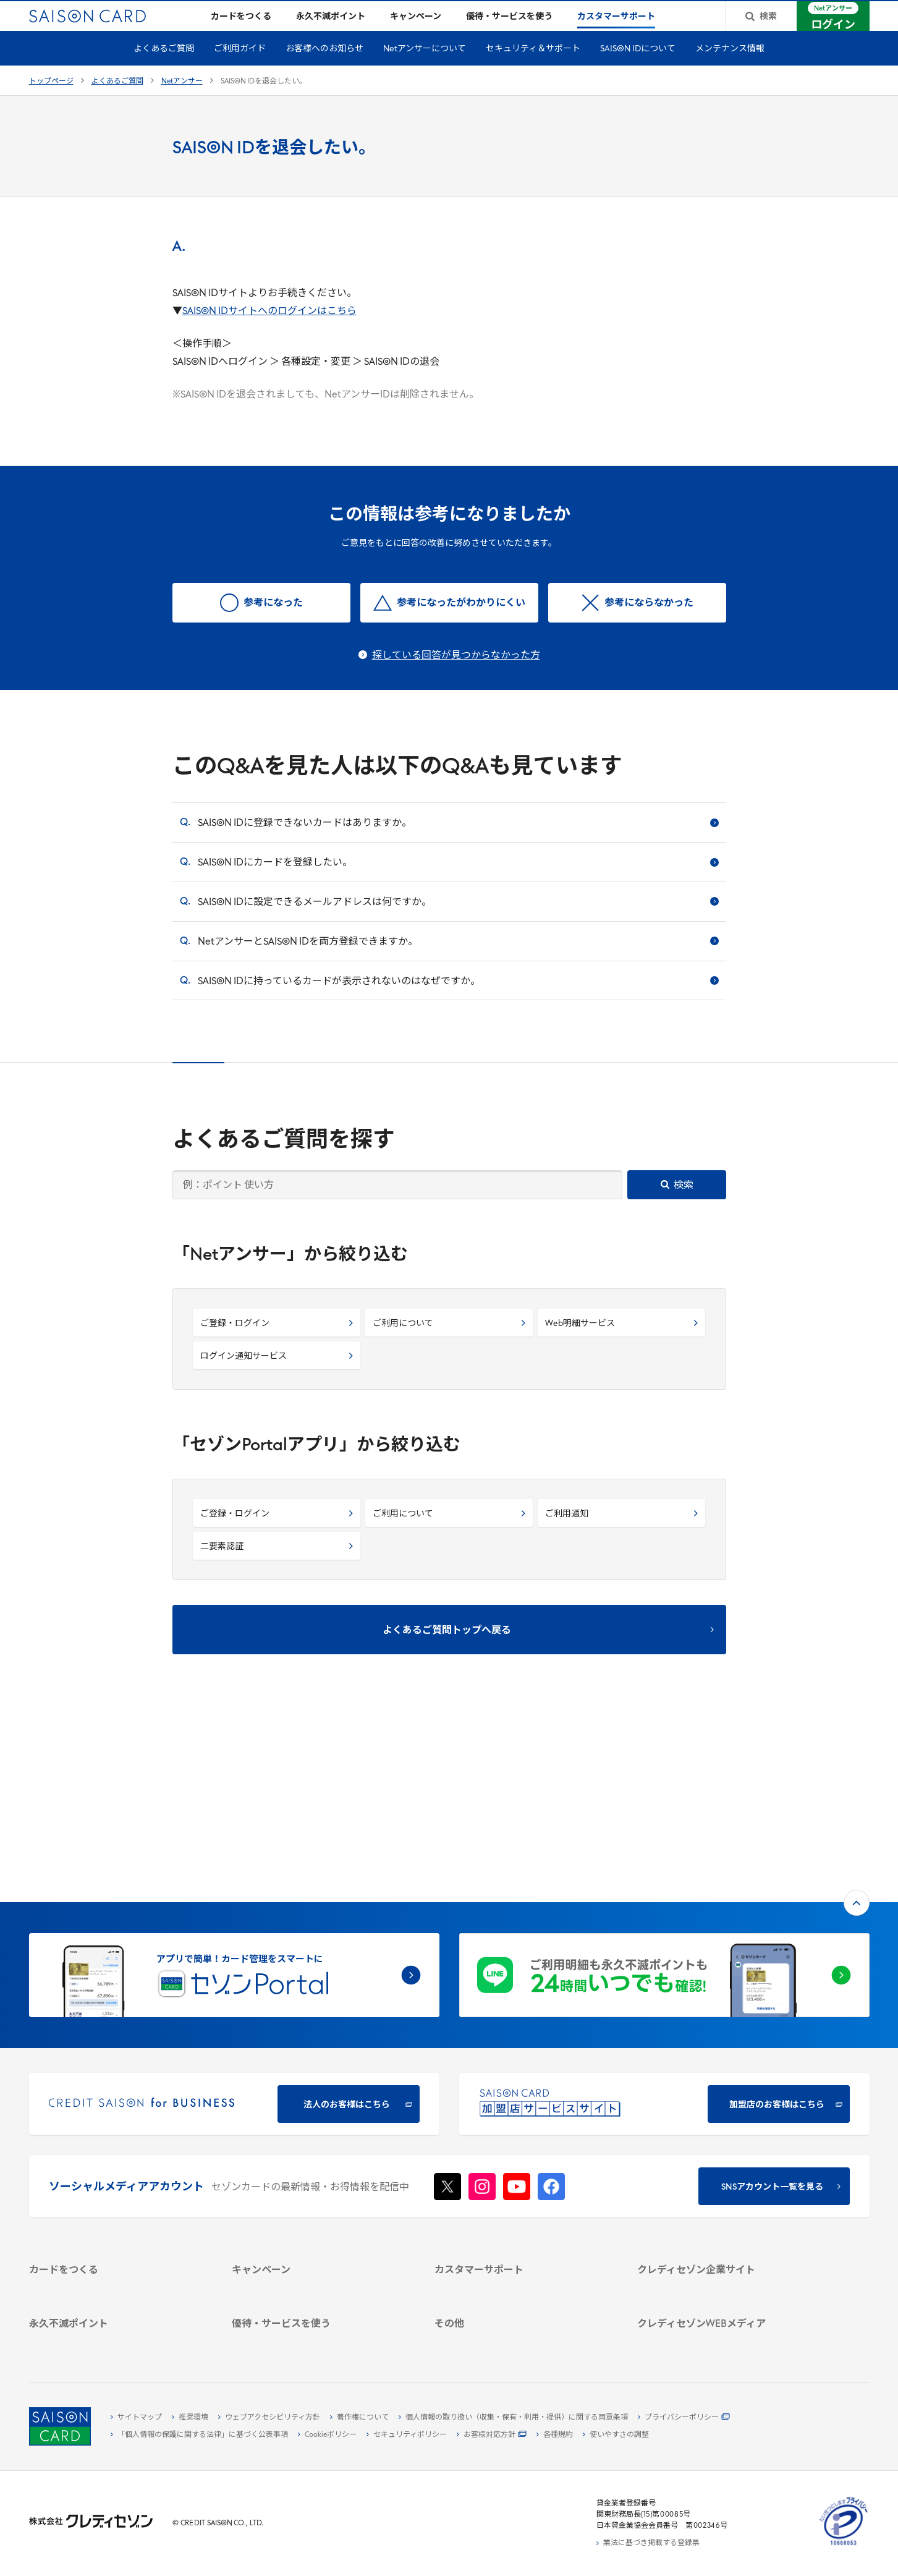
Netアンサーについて (424, 69)
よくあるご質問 (163, 69)
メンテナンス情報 (730, 69)
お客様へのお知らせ (324, 69)
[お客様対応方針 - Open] (492, 2435)
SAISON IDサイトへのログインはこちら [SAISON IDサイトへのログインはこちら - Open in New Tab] (269, 331)
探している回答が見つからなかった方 (456, 676)
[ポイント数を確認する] (116, 2339)
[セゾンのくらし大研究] (724, 2304)
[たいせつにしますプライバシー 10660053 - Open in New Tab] (844, 2545)
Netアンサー (182, 101)
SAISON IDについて (638, 69)
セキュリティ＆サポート (533, 69)
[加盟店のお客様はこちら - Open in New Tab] (664, 1937)
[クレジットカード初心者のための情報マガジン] (724, 2259)
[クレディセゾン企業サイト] (724, 2124)
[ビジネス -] (724, 2152)
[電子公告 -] (724, 2195)
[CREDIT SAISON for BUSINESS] (234, 1937)
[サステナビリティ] (724, 2166)
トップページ (51, 101)
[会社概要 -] (724, 2138)
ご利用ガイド (240, 69)
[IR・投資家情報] (724, 2181)
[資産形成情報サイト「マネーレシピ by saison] (724, 2285)
